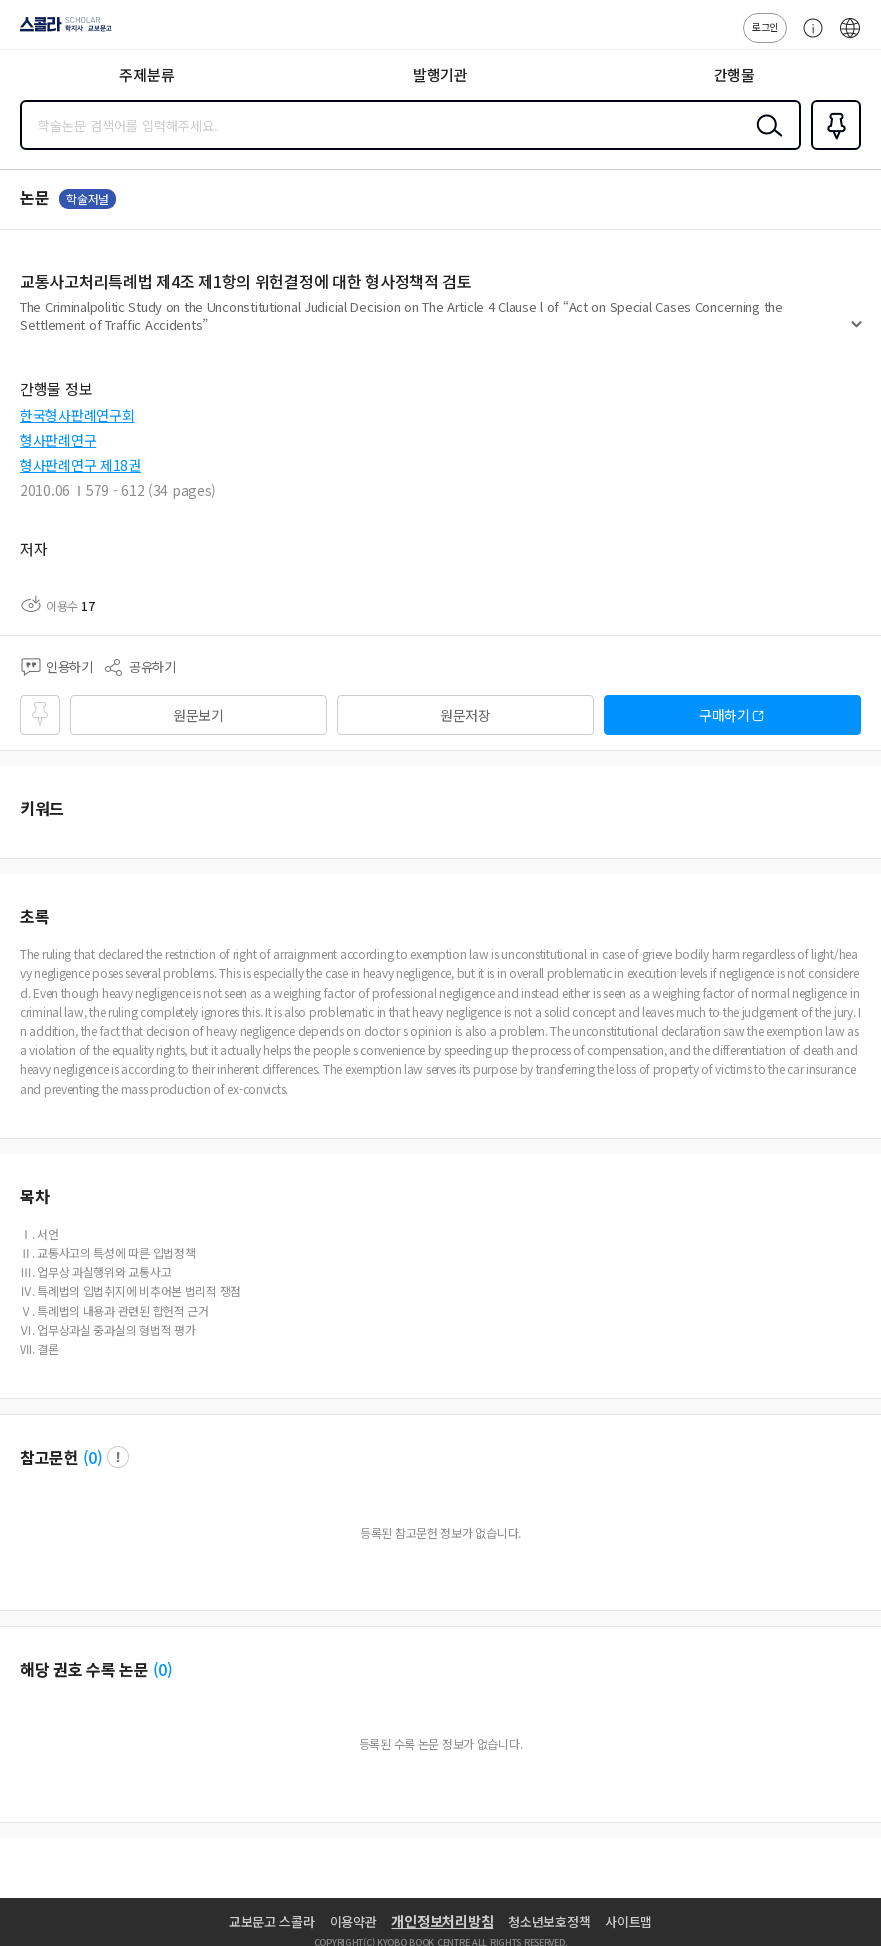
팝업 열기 (118, 1457)
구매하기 (724, 715)
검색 (765, 141)
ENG (850, 38)
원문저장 (465, 715)
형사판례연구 (58, 440)
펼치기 (856, 332)
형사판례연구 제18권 (80, 465)
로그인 (765, 26)
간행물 (734, 74)
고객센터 (808, 38)
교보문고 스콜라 (272, 1921)
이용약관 (353, 1921)
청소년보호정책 (549, 1921)
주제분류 (146, 74)
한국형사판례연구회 (77, 415)
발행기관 (440, 74)
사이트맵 (628, 1921)
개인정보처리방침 (442, 1921)
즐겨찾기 (832, 148)
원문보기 (198, 715)
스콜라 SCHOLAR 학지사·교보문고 (60, 31)
